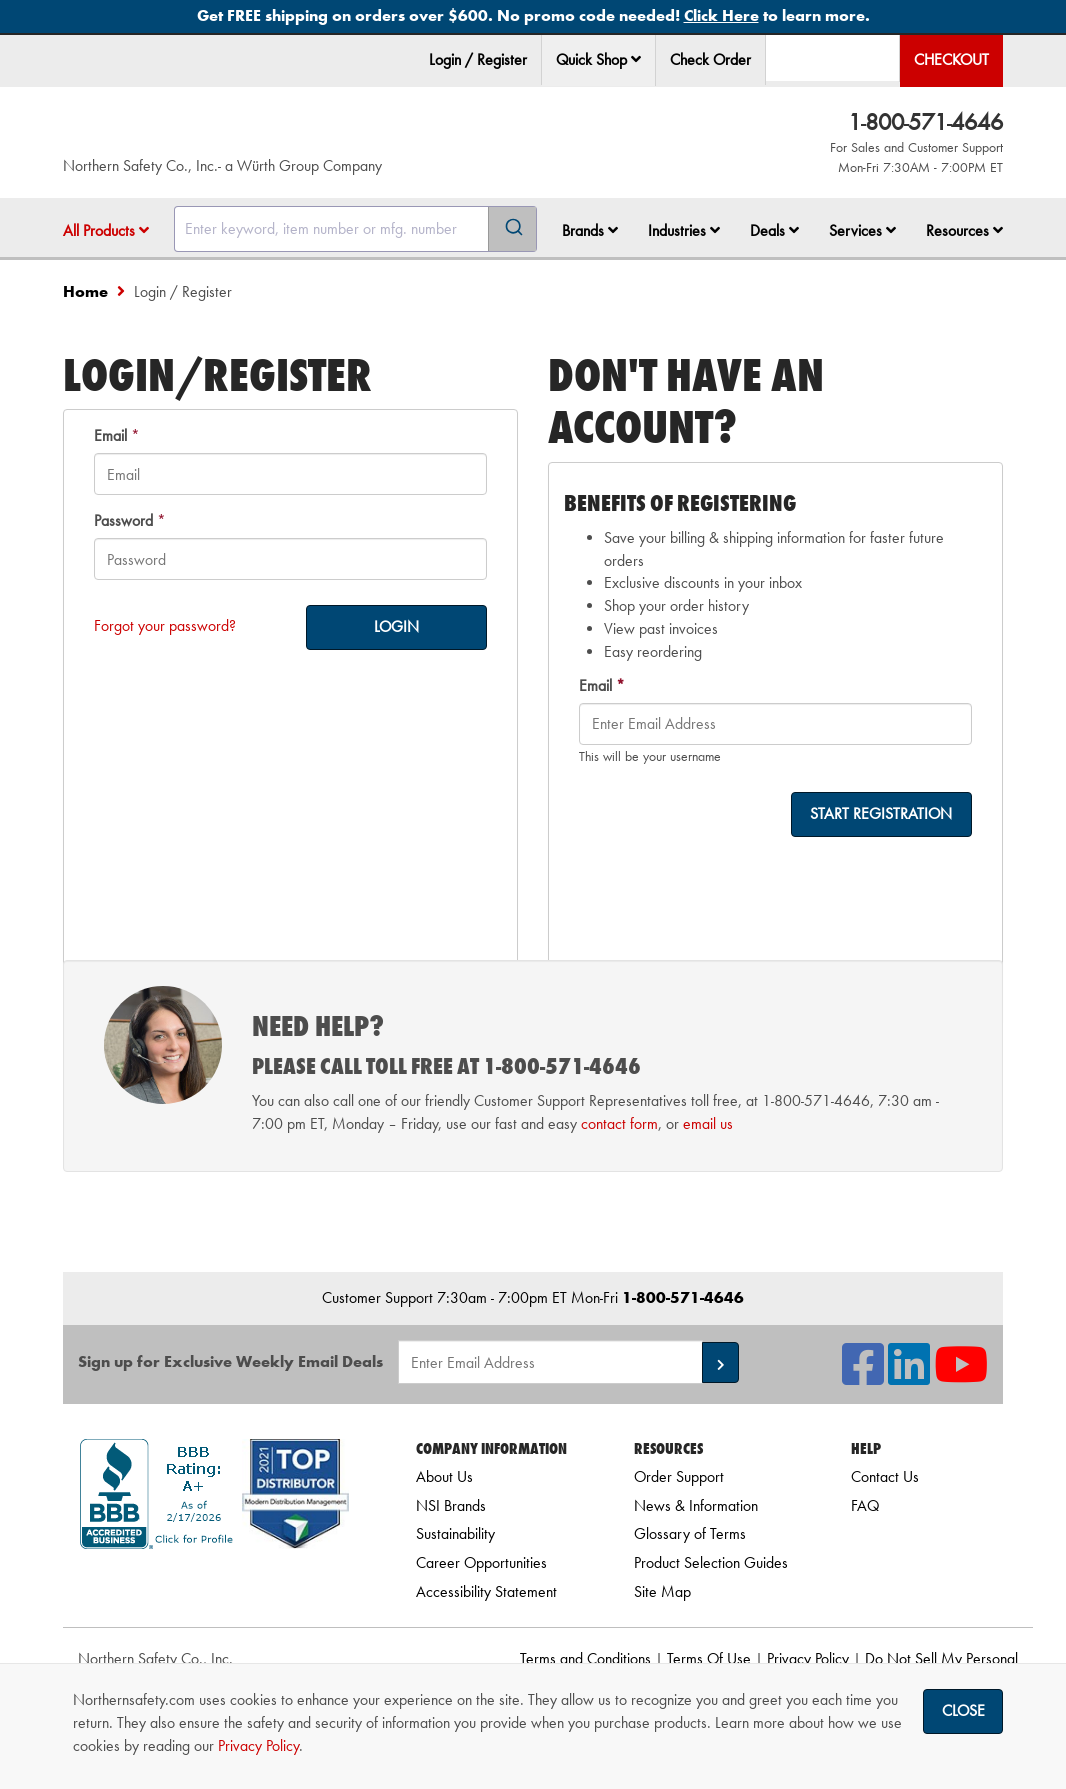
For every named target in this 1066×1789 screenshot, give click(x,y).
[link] (215, 1584)
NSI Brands (451, 1505)
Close (963, 1710)
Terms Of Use (709, 1658)
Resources (964, 230)
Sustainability (455, 1533)
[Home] (254, 135)
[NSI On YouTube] (961, 1376)
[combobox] (355, 229)
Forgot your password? (165, 625)
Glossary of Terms (690, 1533)
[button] (636, 59)
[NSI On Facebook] (863, 1376)
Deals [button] (774, 230)
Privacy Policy (808, 1658)
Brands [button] (590, 230)
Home (85, 291)
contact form (619, 1123)
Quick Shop (598, 59)
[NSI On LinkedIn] (909, 1376)
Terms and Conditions (585, 1658)
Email (110, 435)
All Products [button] (106, 230)
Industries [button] (684, 230)
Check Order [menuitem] (710, 59)
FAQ (865, 1505)
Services (862, 230)
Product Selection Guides (711, 1562)
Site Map (662, 1591)
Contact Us (885, 1476)
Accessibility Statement (486, 1591)
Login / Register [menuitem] (478, 59)
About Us (444, 1476)
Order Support (679, 1476)
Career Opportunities (481, 1562)
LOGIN (396, 626)
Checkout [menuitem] (951, 59)
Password (123, 520)
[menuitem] (599, 60)
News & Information (696, 1505)
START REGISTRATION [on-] (881, 813)
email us (708, 1123)
